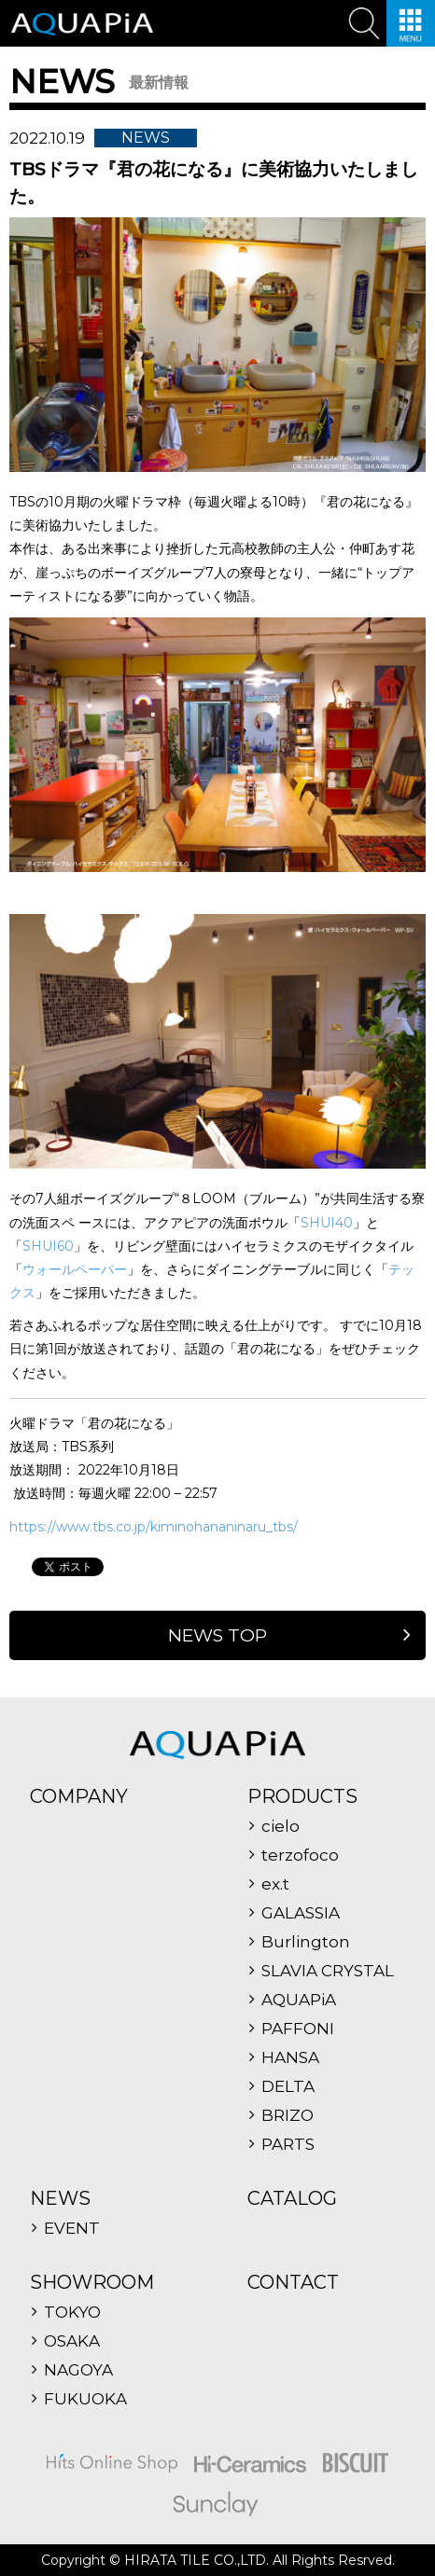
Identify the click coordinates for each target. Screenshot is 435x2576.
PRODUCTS (302, 1796)
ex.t (275, 1884)
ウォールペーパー (74, 1269)
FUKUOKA (85, 2399)
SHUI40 (327, 1222)
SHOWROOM (92, 2282)
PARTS (288, 2145)
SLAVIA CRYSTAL (327, 1971)
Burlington (305, 1942)
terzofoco (300, 1855)
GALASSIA (300, 1913)
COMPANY (79, 1796)
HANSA (290, 2058)
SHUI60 (48, 1246)
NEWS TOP (217, 1635)
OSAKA (72, 2341)
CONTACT (293, 2282)
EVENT (72, 2229)
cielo (280, 1827)
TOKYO (72, 2312)
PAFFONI (297, 2029)
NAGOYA (78, 2370)
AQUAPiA (298, 2000)
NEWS (60, 2198)
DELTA (288, 2087)
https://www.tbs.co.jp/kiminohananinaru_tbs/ (153, 1526)
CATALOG (292, 2198)
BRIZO (287, 2116)
